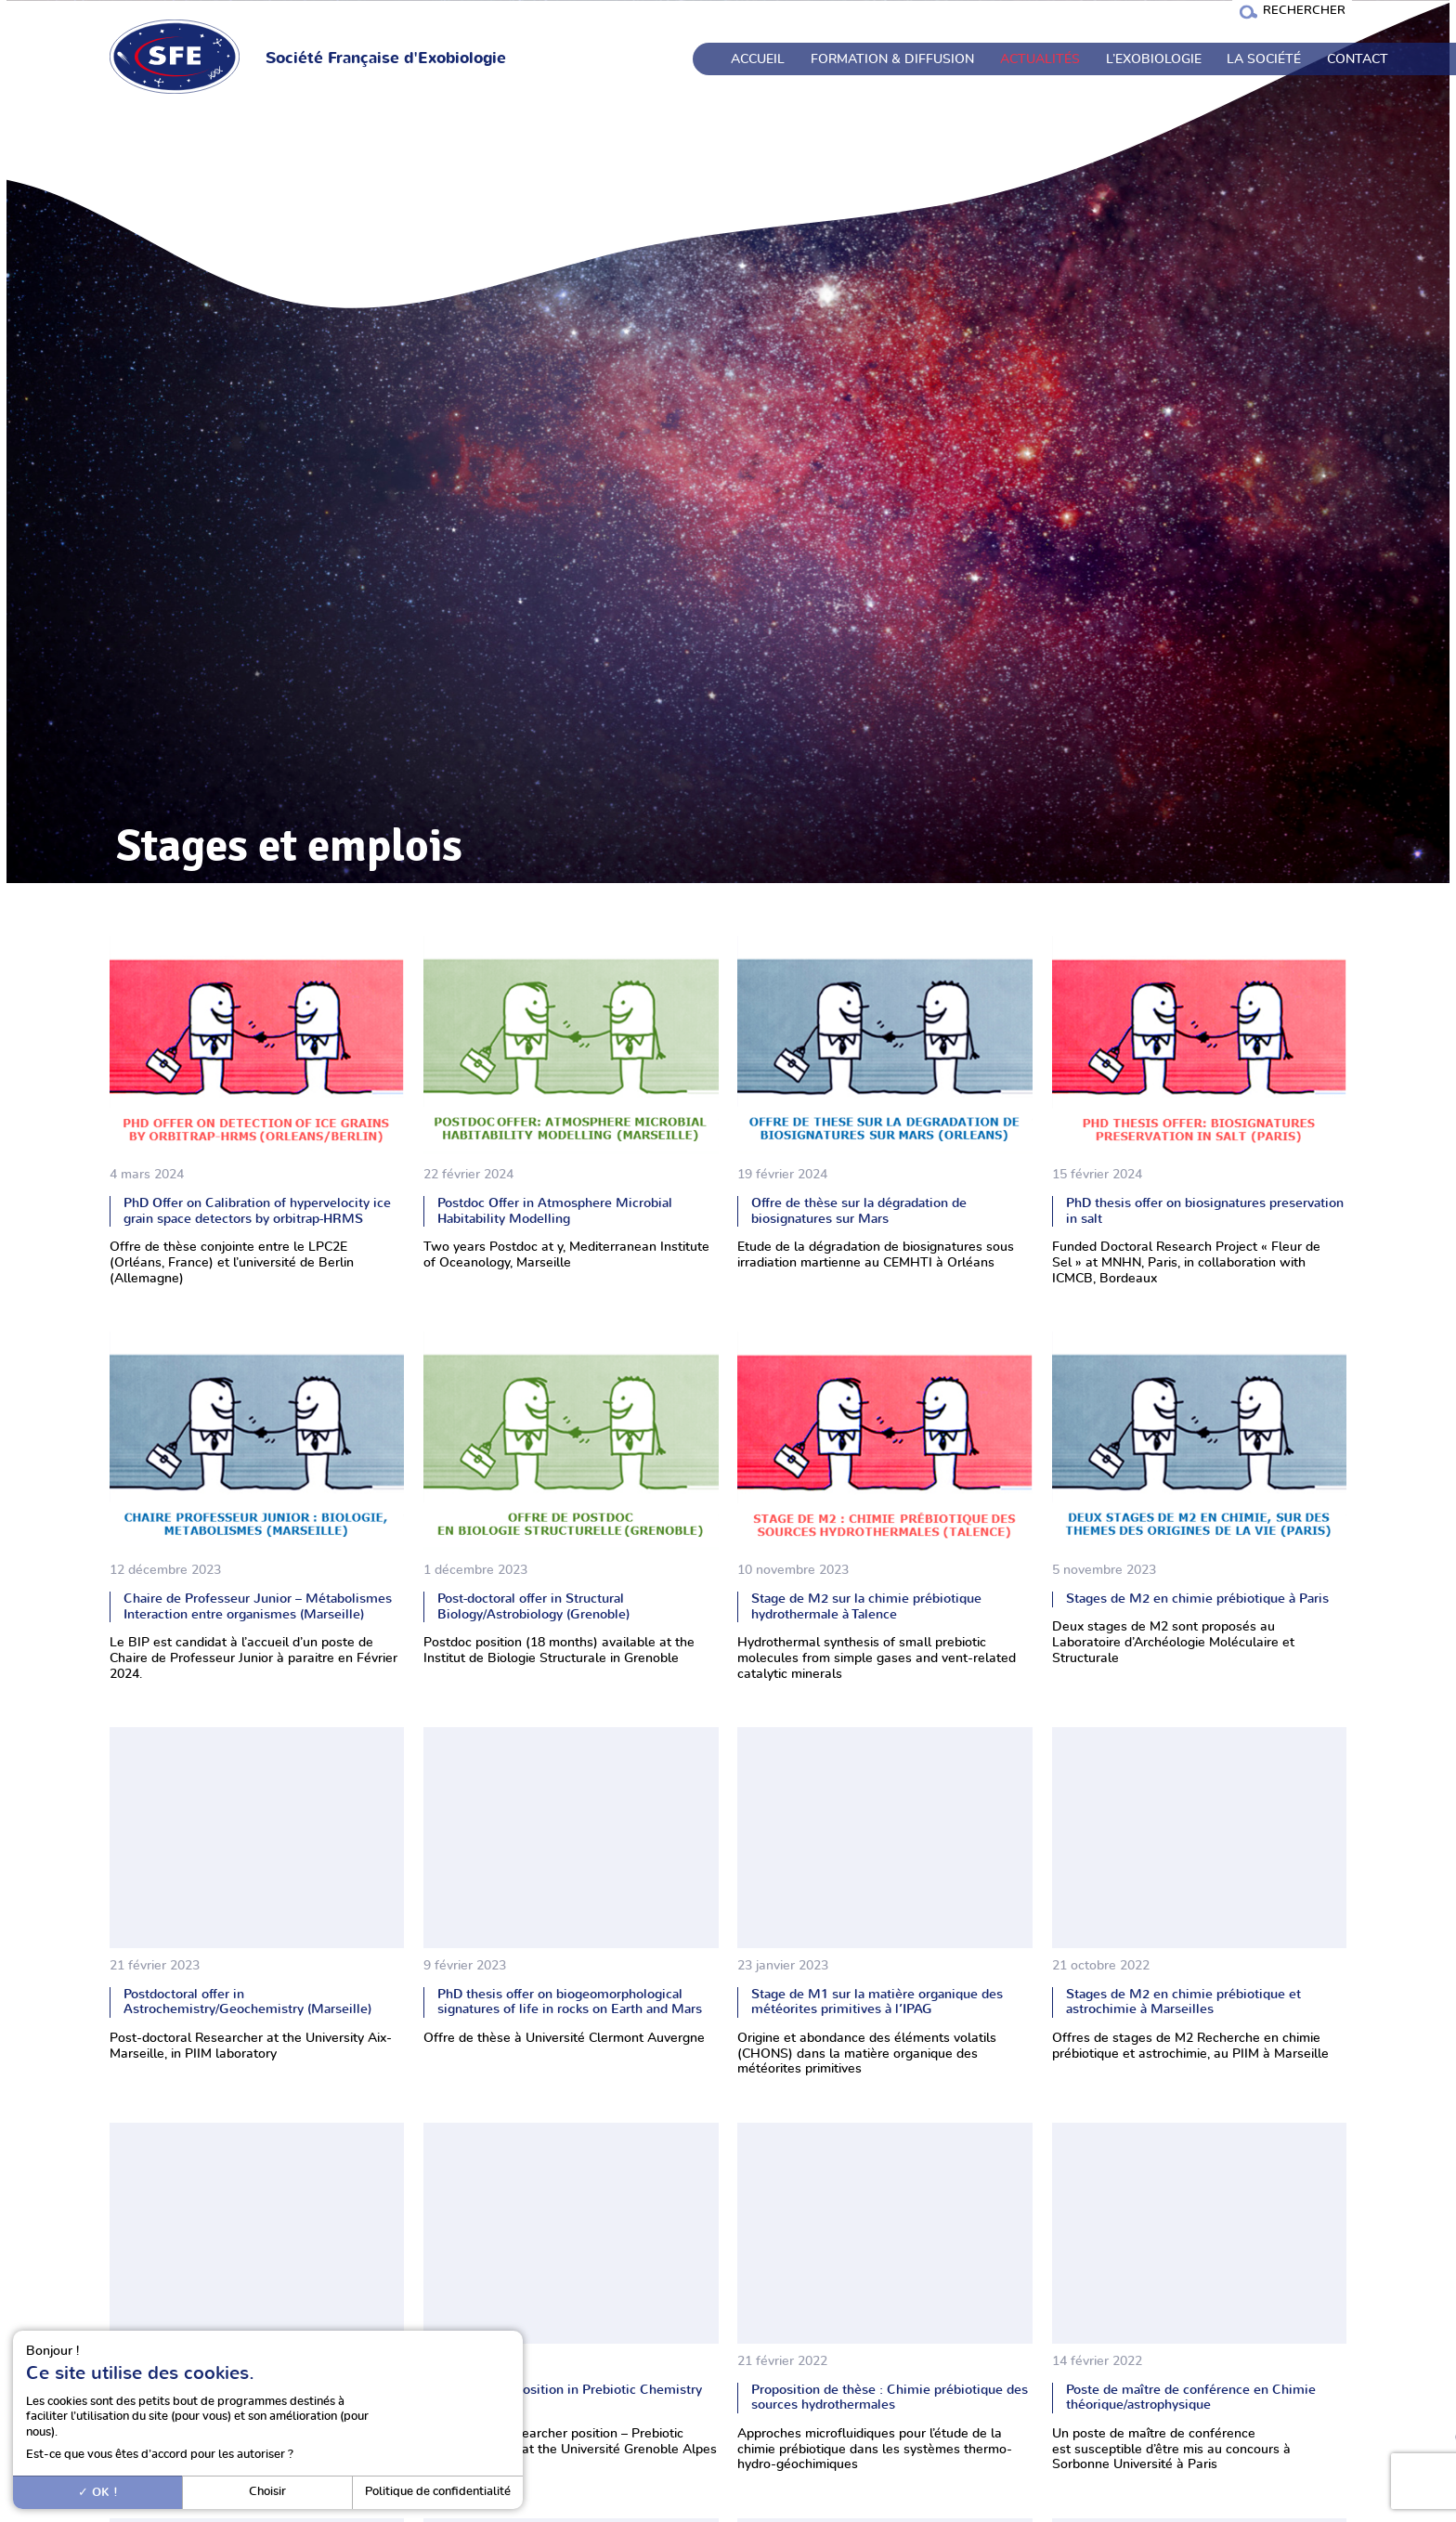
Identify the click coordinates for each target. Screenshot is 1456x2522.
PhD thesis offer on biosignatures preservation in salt (1205, 1211)
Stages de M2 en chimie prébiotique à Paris (1197, 1598)
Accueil (758, 59)
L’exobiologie (1154, 59)
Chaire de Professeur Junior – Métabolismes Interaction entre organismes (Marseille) (258, 1606)
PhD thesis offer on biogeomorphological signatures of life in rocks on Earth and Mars (569, 2002)
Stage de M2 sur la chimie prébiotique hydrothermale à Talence (866, 1606)
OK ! (98, 2492)
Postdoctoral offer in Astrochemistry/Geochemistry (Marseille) (247, 2002)
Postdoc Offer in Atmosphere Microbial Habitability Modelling (554, 1211)
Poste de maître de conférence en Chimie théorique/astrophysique (1191, 2397)
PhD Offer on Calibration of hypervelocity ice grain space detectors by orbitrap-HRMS (257, 1211)
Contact (1357, 59)
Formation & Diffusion (892, 59)
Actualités (1040, 59)
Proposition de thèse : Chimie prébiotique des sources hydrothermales (889, 2397)
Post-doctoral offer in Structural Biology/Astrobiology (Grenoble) (533, 1606)
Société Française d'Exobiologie (386, 58)
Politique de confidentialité (438, 2492)
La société (1264, 59)
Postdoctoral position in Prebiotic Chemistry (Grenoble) (569, 2397)
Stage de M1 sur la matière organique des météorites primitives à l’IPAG (877, 2002)
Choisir (267, 2492)
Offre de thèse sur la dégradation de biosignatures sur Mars (859, 1211)
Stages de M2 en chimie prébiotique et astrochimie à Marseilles (1183, 2002)
